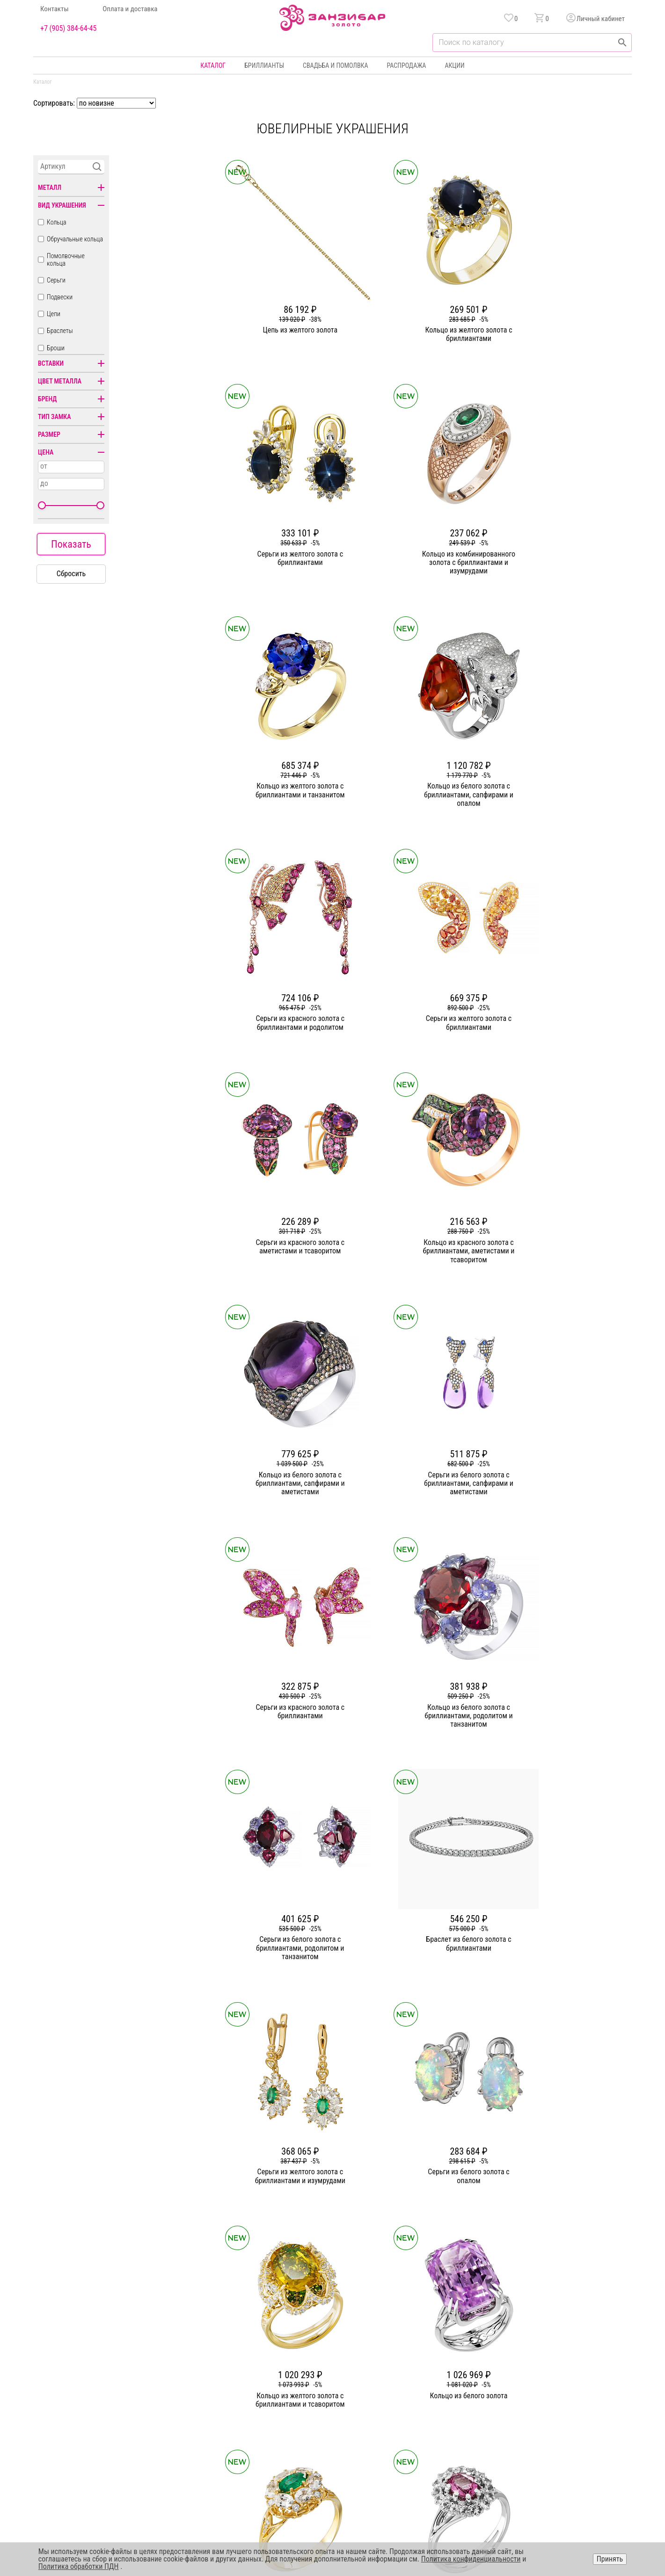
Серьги (56, 280)
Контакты (54, 9)
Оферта (542, 2399)
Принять (610, 2558)
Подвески (60, 297)
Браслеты (60, 330)
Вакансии (242, 2433)
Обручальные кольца (75, 239)
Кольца (56, 222)
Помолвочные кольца (66, 259)
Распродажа (406, 65)
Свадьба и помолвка (335, 65)
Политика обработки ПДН (78, 2566)
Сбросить (71, 573)
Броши (56, 348)
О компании (245, 2366)
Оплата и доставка (129, 9)
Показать (71, 544)
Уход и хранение (435, 2416)
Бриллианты (264, 65)
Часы (329, 2433)
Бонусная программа (442, 2383)
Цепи (53, 314)
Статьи (238, 2383)
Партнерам (244, 2399)
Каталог (213, 65)
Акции (454, 65)
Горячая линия (551, 2366)
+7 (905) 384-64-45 (68, 28)
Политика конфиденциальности (575, 2383)
